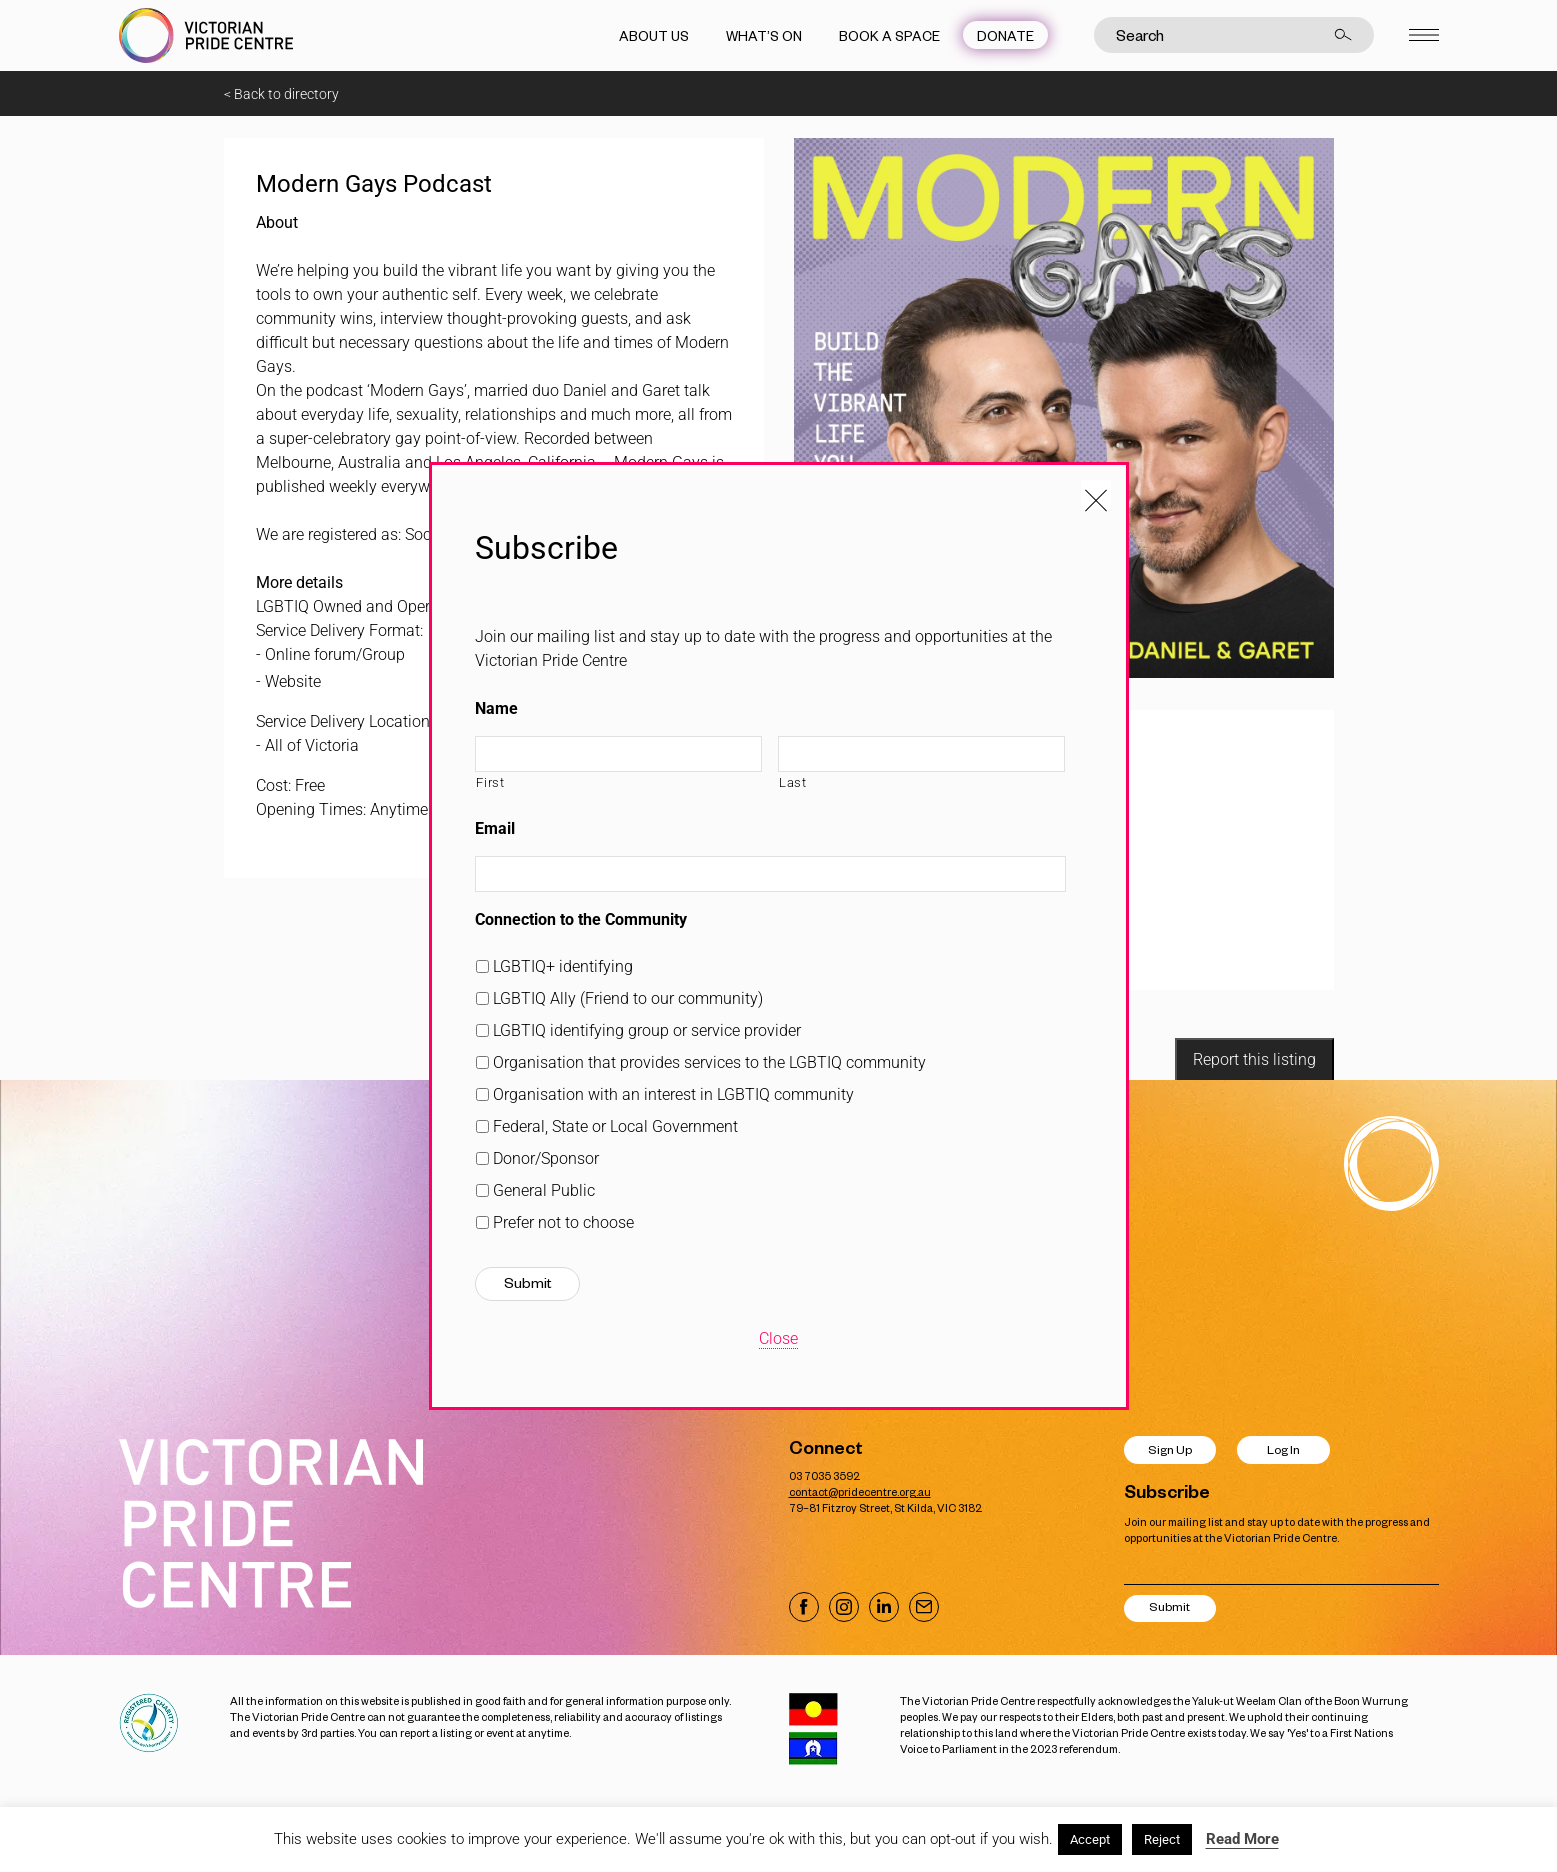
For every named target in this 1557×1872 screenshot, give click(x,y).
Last (793, 782)
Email (495, 828)
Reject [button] (1162, 1839)
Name (496, 708)
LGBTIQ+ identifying (563, 966)
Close (778, 1338)
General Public (544, 1190)
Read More (1242, 1839)
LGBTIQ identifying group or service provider (647, 1030)
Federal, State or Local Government (615, 1126)
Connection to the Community (581, 919)
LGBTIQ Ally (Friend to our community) (628, 998)
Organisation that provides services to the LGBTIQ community (709, 1062)
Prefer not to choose (563, 1222)
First (490, 782)
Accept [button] (1090, 1839)
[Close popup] (1096, 495)
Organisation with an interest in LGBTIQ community (673, 1094)
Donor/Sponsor (546, 1158)
